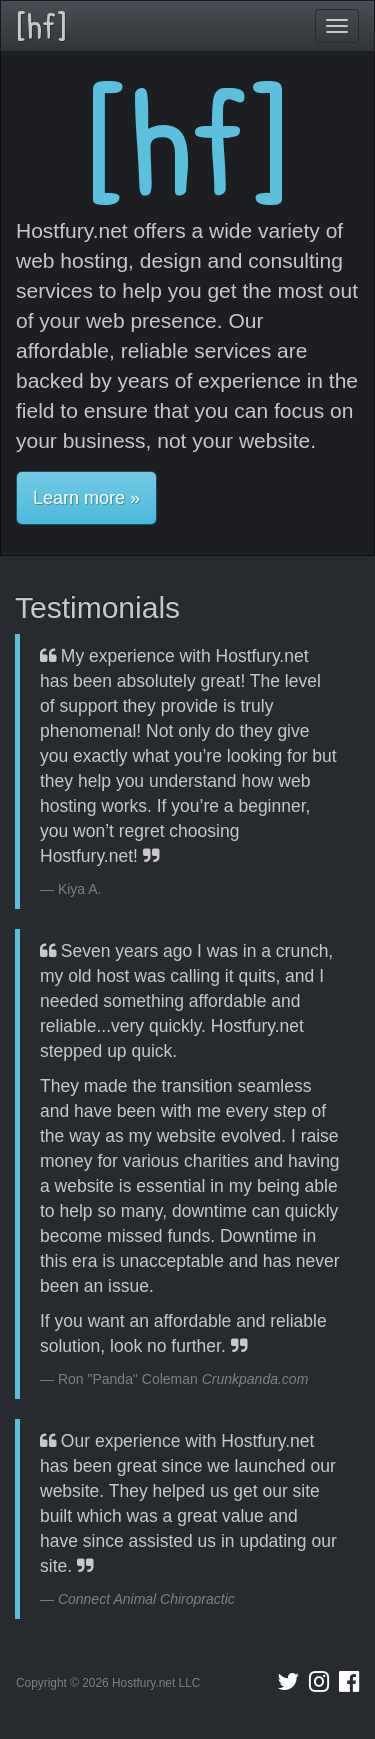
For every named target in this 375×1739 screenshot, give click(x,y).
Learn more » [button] (86, 498)
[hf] (41, 25)
